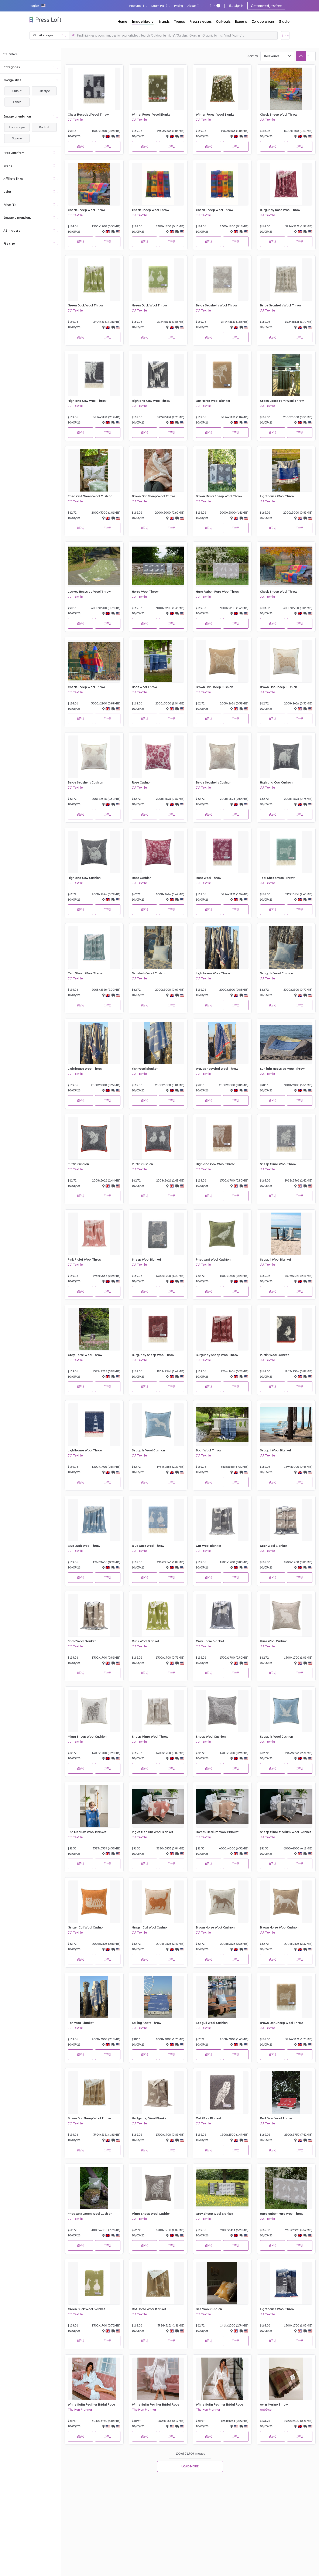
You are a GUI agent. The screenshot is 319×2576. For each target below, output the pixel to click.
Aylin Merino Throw (274, 2404)
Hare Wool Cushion (274, 1641)
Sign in (236, 6)
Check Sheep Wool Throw (278, 114)
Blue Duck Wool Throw (84, 1546)
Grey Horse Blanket (210, 1641)
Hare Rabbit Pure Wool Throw (217, 592)
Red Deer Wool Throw (276, 2118)
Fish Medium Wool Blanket (87, 1832)
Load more (190, 2466)
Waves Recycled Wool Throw (217, 1069)
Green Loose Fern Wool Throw (282, 401)
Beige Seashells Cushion (85, 782)
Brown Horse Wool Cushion (215, 1927)
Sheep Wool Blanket (146, 1259)
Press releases (200, 21)
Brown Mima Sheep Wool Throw (219, 496)
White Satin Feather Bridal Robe (91, 2404)
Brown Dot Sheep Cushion (214, 687)
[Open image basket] (285, 35)
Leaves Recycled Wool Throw (89, 592)
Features (138, 6)
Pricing (178, 6)
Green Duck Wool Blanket (86, 2309)
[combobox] (277, 56)
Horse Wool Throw (145, 592)
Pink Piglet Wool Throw (84, 1259)
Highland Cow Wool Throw (87, 401)
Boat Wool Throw (144, 687)
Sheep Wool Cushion (211, 1737)
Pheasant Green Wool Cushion (90, 496)
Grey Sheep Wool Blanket (214, 2214)
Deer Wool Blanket (273, 1546)
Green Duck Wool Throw (85, 305)
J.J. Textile (75, 120)
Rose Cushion (141, 782)
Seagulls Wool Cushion (276, 973)
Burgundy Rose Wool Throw (280, 210)
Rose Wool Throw (208, 878)
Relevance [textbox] (271, 56)
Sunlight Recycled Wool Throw (282, 1069)
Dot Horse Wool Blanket (213, 401)
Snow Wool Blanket (82, 1641)
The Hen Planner (80, 2410)
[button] (38, 6)
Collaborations (263, 21)
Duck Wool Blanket (145, 1641)
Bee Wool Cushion (209, 2309)
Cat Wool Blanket (208, 1546)
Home (122, 21)
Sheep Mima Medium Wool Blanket (285, 1832)
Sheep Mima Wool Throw (278, 1164)
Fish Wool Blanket (145, 1069)
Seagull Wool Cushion (212, 2023)
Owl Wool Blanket (208, 2118)
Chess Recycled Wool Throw (88, 114)
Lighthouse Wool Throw (277, 496)
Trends (179, 21)
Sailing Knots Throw (146, 2023)
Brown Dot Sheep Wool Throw (153, 496)
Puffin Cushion (78, 1164)
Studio (284, 21)
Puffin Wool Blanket (274, 1355)
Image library (143, 21)
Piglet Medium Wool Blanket (152, 1832)
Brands (163, 21)
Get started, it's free (266, 6)
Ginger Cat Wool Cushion (86, 1927)
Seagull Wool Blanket (275, 1259)
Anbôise (266, 2410)
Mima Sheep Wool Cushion (87, 1737)
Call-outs (223, 21)
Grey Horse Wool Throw (85, 1355)
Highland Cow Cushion (276, 782)
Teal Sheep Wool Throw (277, 878)
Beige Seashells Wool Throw (216, 305)
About (194, 6)
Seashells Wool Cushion (149, 973)
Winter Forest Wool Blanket (152, 114)
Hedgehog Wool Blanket (150, 2118)
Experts (241, 21)
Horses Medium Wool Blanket (217, 1832)
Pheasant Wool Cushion (213, 1259)
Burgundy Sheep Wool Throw (153, 1355)
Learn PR (160, 6)
